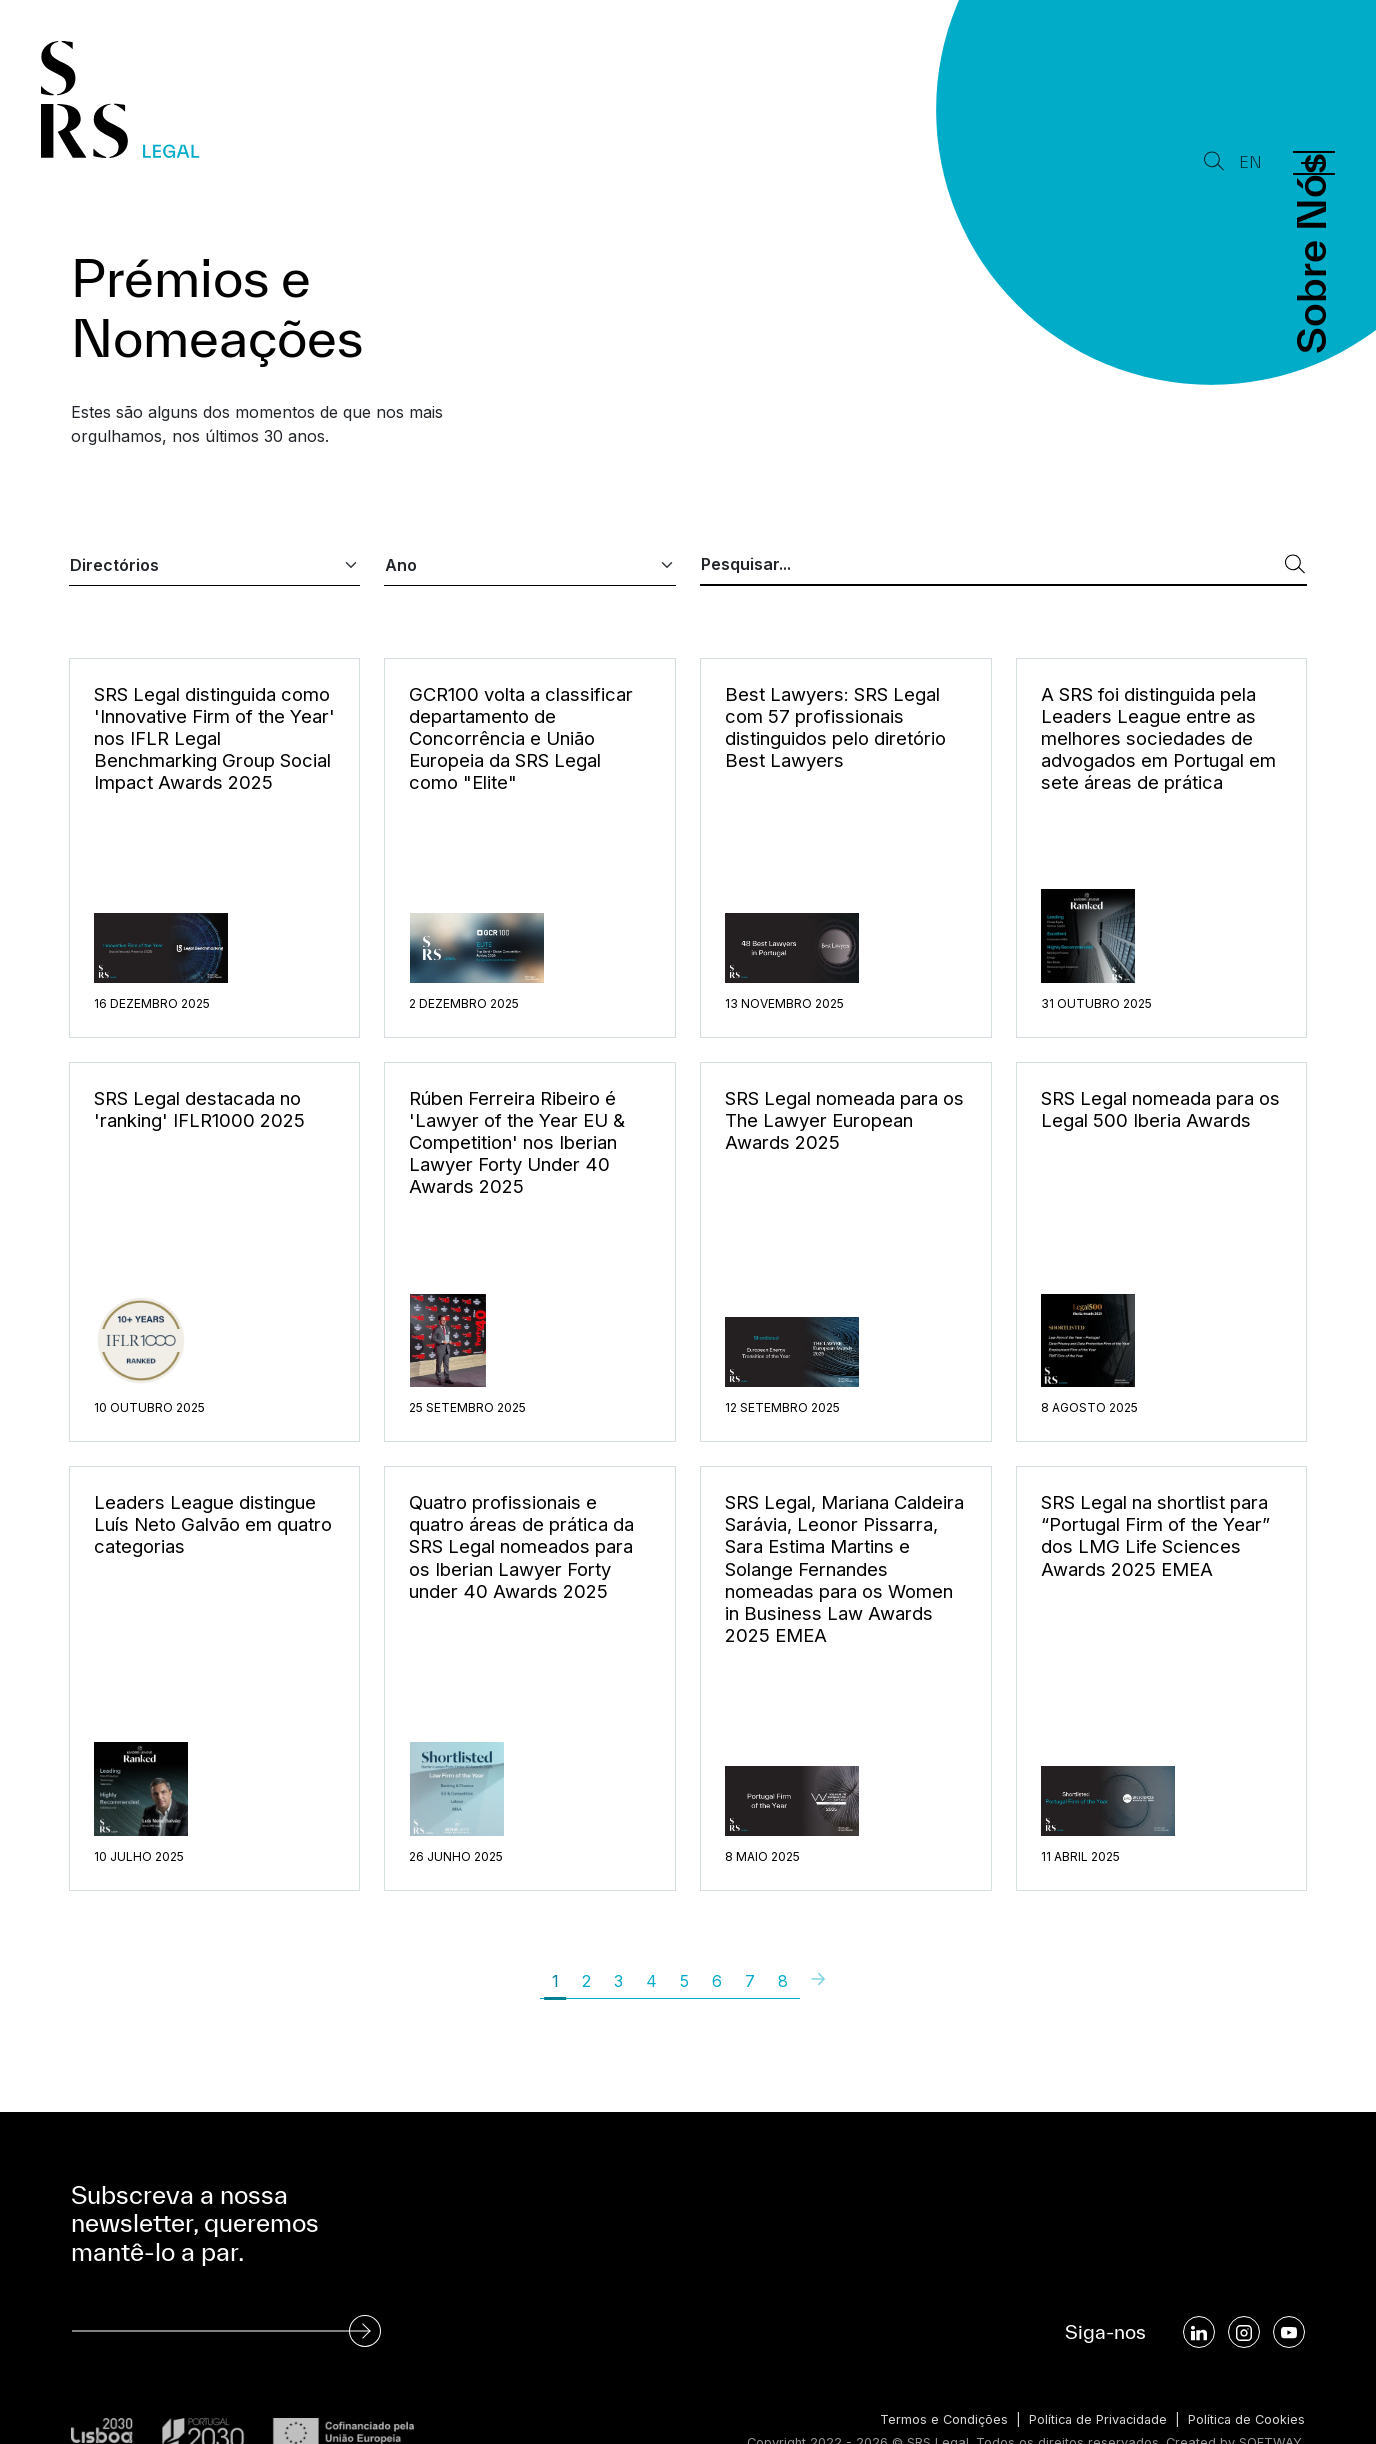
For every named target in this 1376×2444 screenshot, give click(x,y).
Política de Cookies (1245, 2419)
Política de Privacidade (1093, 2419)
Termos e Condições (937, 2419)
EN (1250, 162)
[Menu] (1314, 163)
